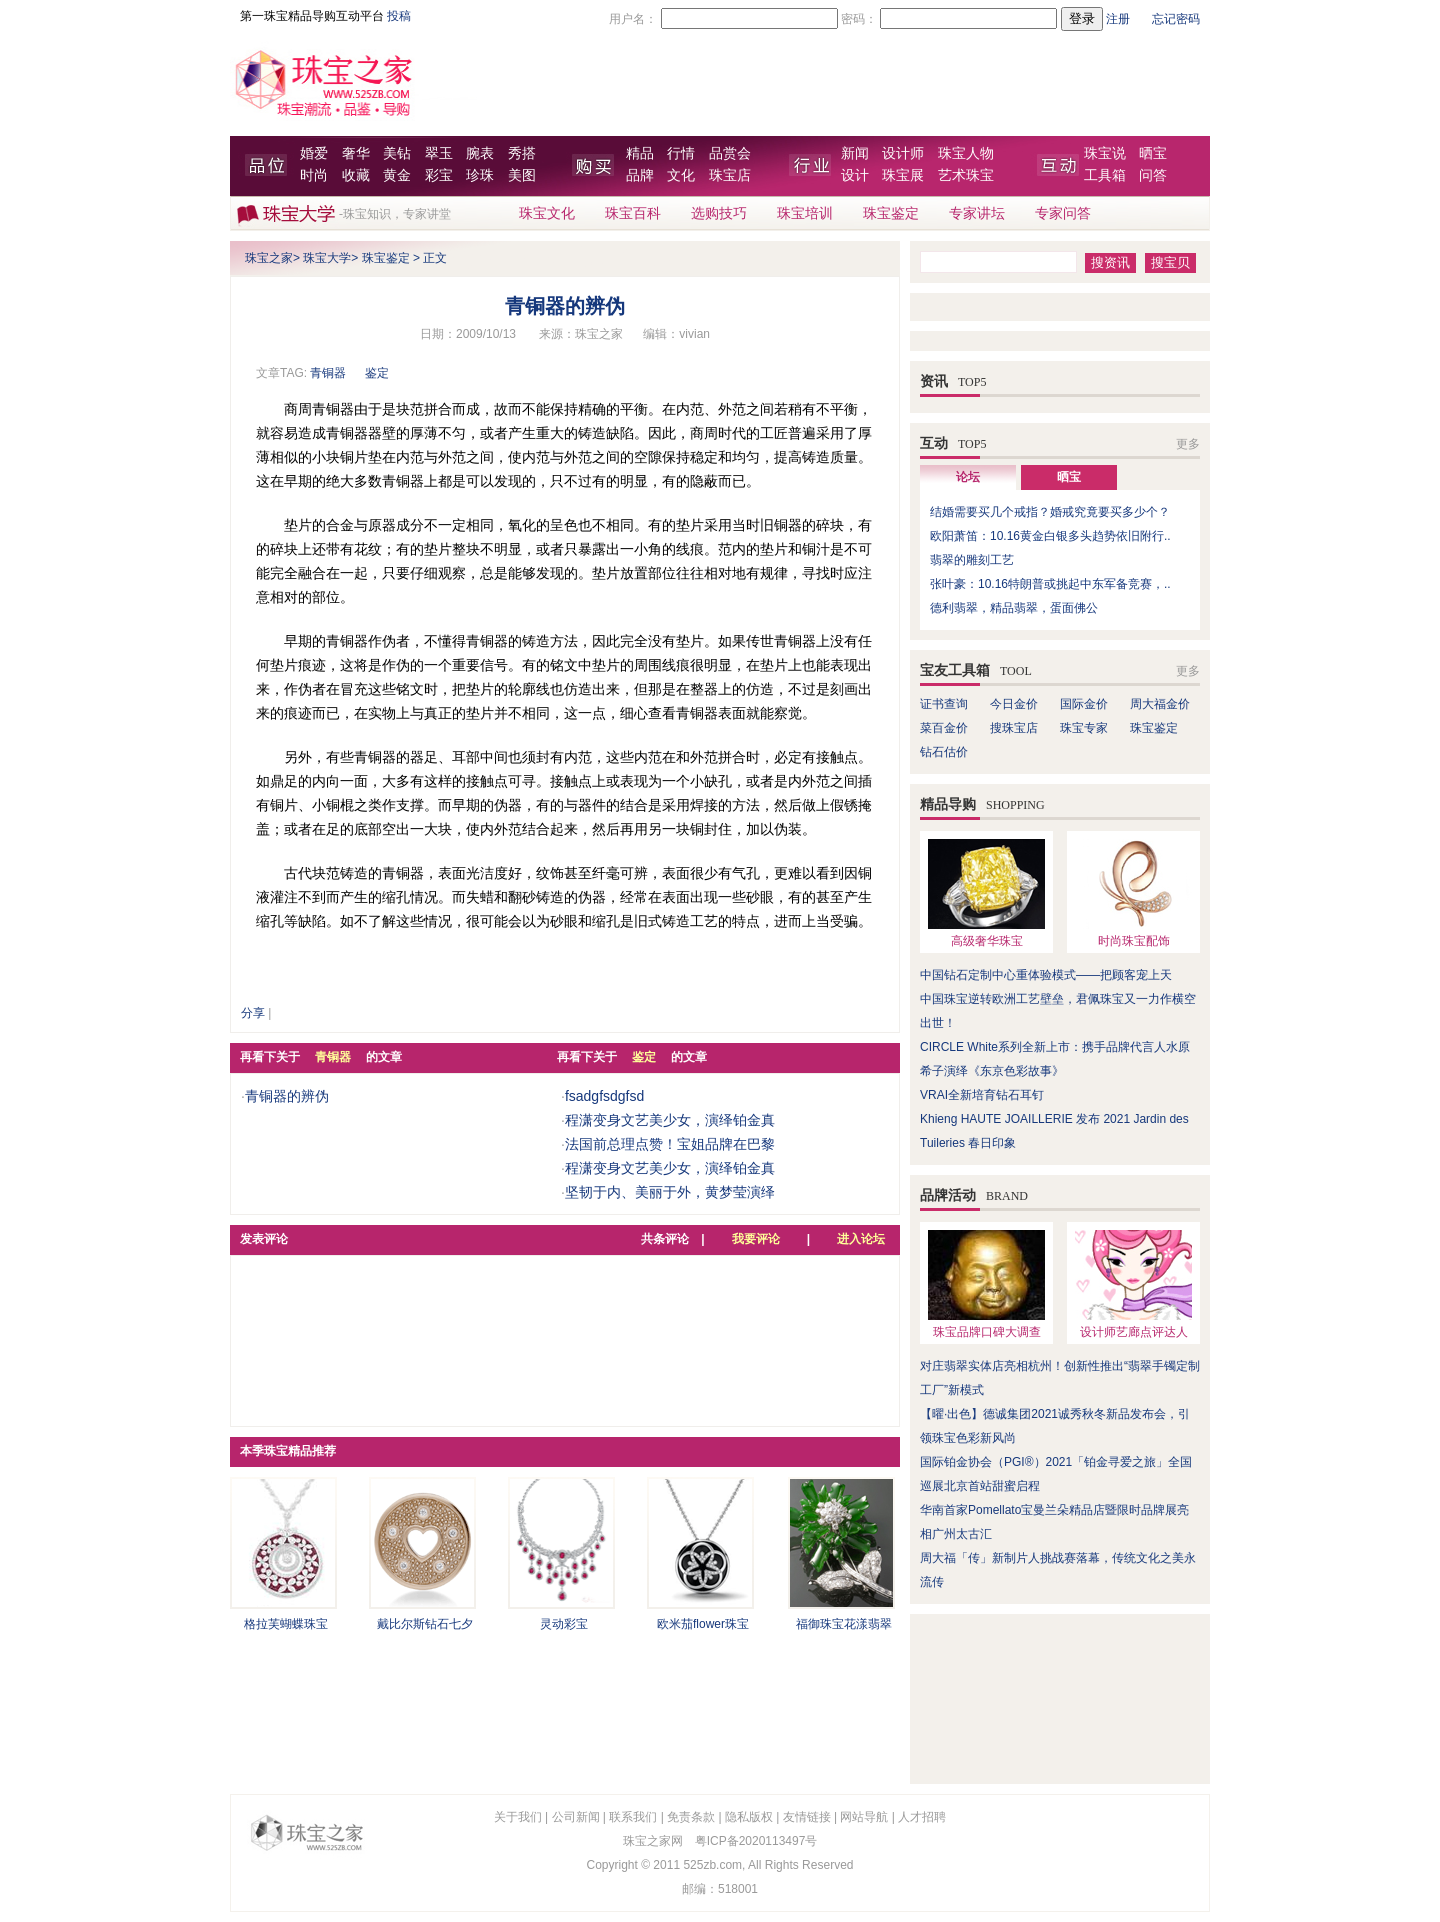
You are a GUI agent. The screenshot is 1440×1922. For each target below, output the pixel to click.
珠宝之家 (269, 258)
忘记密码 (1176, 19)
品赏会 (730, 153)
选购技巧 (719, 213)
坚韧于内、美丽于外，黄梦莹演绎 (670, 1192)
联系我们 (633, 1817)
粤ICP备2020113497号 (756, 1841)
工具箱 (1105, 175)
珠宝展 (903, 175)
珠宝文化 (547, 213)
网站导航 (864, 1817)
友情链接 (807, 1817)
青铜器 (328, 373)
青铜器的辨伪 (287, 1096)
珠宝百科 (633, 213)
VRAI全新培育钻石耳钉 (982, 1095)
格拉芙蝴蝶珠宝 (286, 1624)
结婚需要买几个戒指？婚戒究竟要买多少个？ (1050, 512)
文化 (681, 175)
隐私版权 (749, 1817)
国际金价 (1084, 704)
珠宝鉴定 (891, 213)
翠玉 (439, 153)
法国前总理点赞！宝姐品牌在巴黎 (670, 1144)
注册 (1118, 19)
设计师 (903, 153)
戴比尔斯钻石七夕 (425, 1624)
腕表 (480, 153)
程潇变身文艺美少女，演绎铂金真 (670, 1120)
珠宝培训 (805, 213)
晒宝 (1153, 153)
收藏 (356, 175)
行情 (681, 153)
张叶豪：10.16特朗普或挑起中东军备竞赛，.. (1050, 584)
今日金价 (1014, 704)
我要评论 (756, 1239)
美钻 (397, 153)
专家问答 (1063, 213)
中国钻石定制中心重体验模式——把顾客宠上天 (1046, 975)
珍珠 (480, 175)
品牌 (640, 175)
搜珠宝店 (1014, 728)
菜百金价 (944, 728)
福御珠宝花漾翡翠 (844, 1624)
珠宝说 (1105, 153)
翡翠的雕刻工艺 (972, 560)
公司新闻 (576, 1817)
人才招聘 (922, 1817)
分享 (253, 1013)
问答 (1153, 175)
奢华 (356, 153)
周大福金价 (1160, 704)
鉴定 (377, 373)
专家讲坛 (977, 213)
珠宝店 (730, 175)
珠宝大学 (327, 258)
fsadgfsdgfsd (604, 1096)
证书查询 (944, 704)
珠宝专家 (1084, 728)
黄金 (397, 175)
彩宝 (439, 175)
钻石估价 (944, 752)
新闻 (855, 153)
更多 (1188, 444)
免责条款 (691, 1817)
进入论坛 (861, 1239)
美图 (522, 175)
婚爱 (314, 153)
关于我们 (518, 1817)
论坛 (968, 477)
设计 (855, 175)
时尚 (314, 175)
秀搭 (522, 153)
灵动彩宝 (564, 1624)
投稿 (399, 16)
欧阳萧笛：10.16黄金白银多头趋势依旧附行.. (1050, 536)
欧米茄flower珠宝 (703, 1624)
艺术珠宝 (966, 175)
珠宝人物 (966, 153)
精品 (640, 153)
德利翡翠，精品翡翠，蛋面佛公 (1014, 608)
